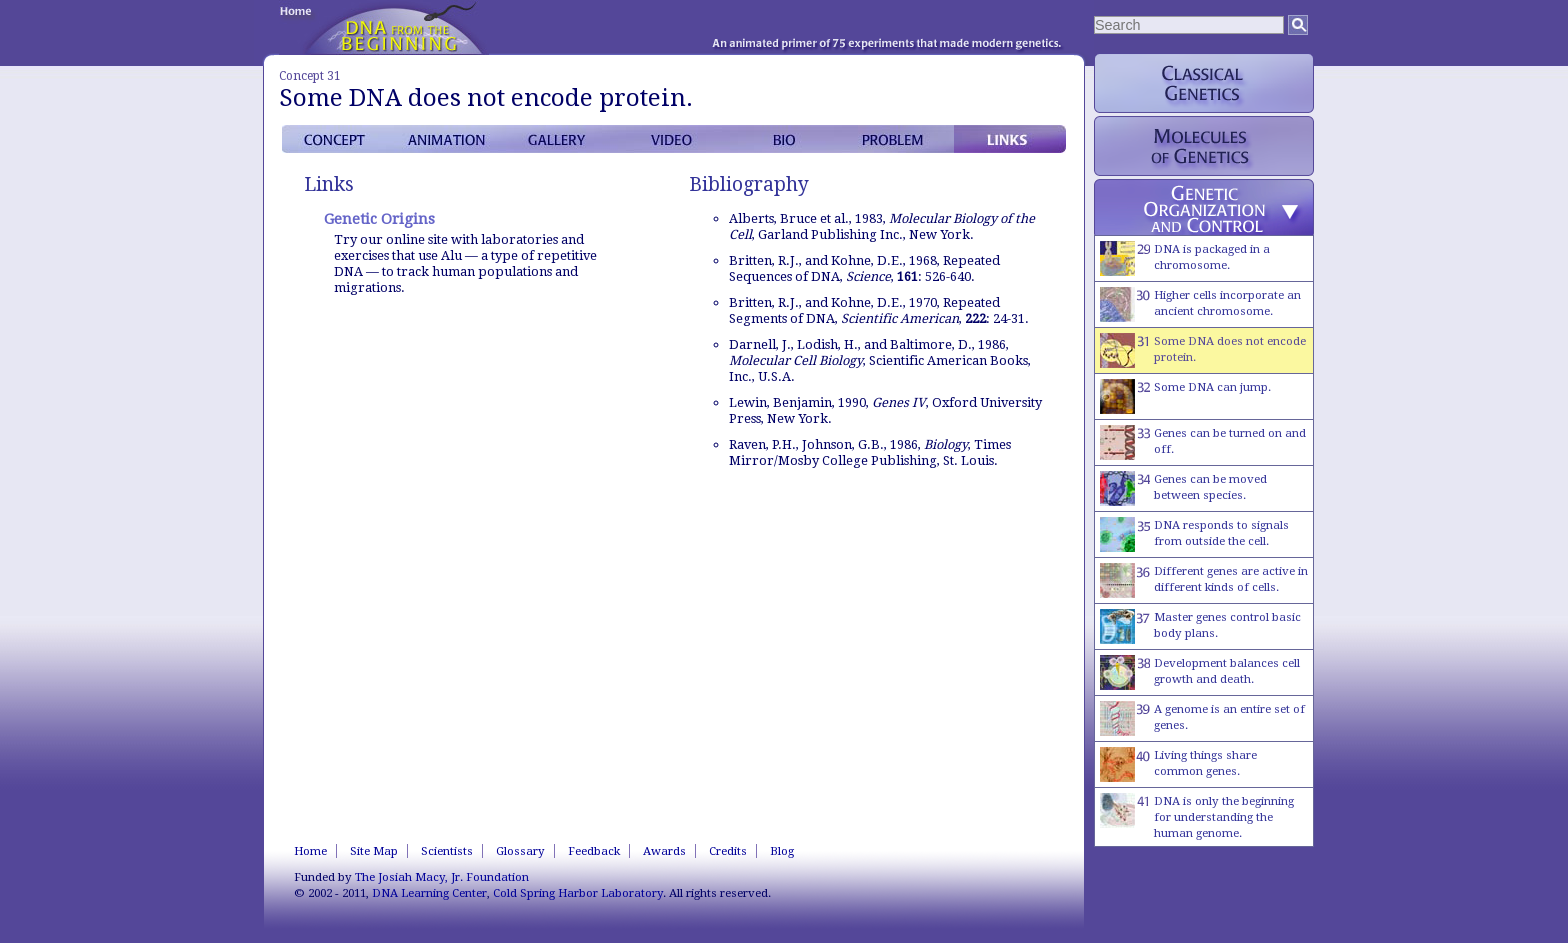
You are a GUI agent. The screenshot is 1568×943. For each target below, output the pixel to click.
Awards (664, 851)
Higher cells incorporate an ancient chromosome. (1200, 304)
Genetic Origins (379, 219)
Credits (728, 851)
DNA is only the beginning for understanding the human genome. (1197, 816)
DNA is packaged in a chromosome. (1185, 258)
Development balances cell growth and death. (1200, 672)
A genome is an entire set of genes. (1202, 718)
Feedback (594, 851)
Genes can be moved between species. (1183, 488)
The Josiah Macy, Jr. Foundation (442, 877)
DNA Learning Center (429, 893)
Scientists (447, 851)
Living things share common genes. (1178, 764)
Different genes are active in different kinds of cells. (1204, 580)
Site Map (374, 851)
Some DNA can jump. (1185, 396)
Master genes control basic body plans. (1200, 626)
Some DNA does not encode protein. (1203, 350)
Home (310, 851)
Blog (782, 851)
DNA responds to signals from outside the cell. (1194, 534)
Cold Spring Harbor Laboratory (578, 893)
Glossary (520, 851)
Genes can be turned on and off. (1203, 442)
